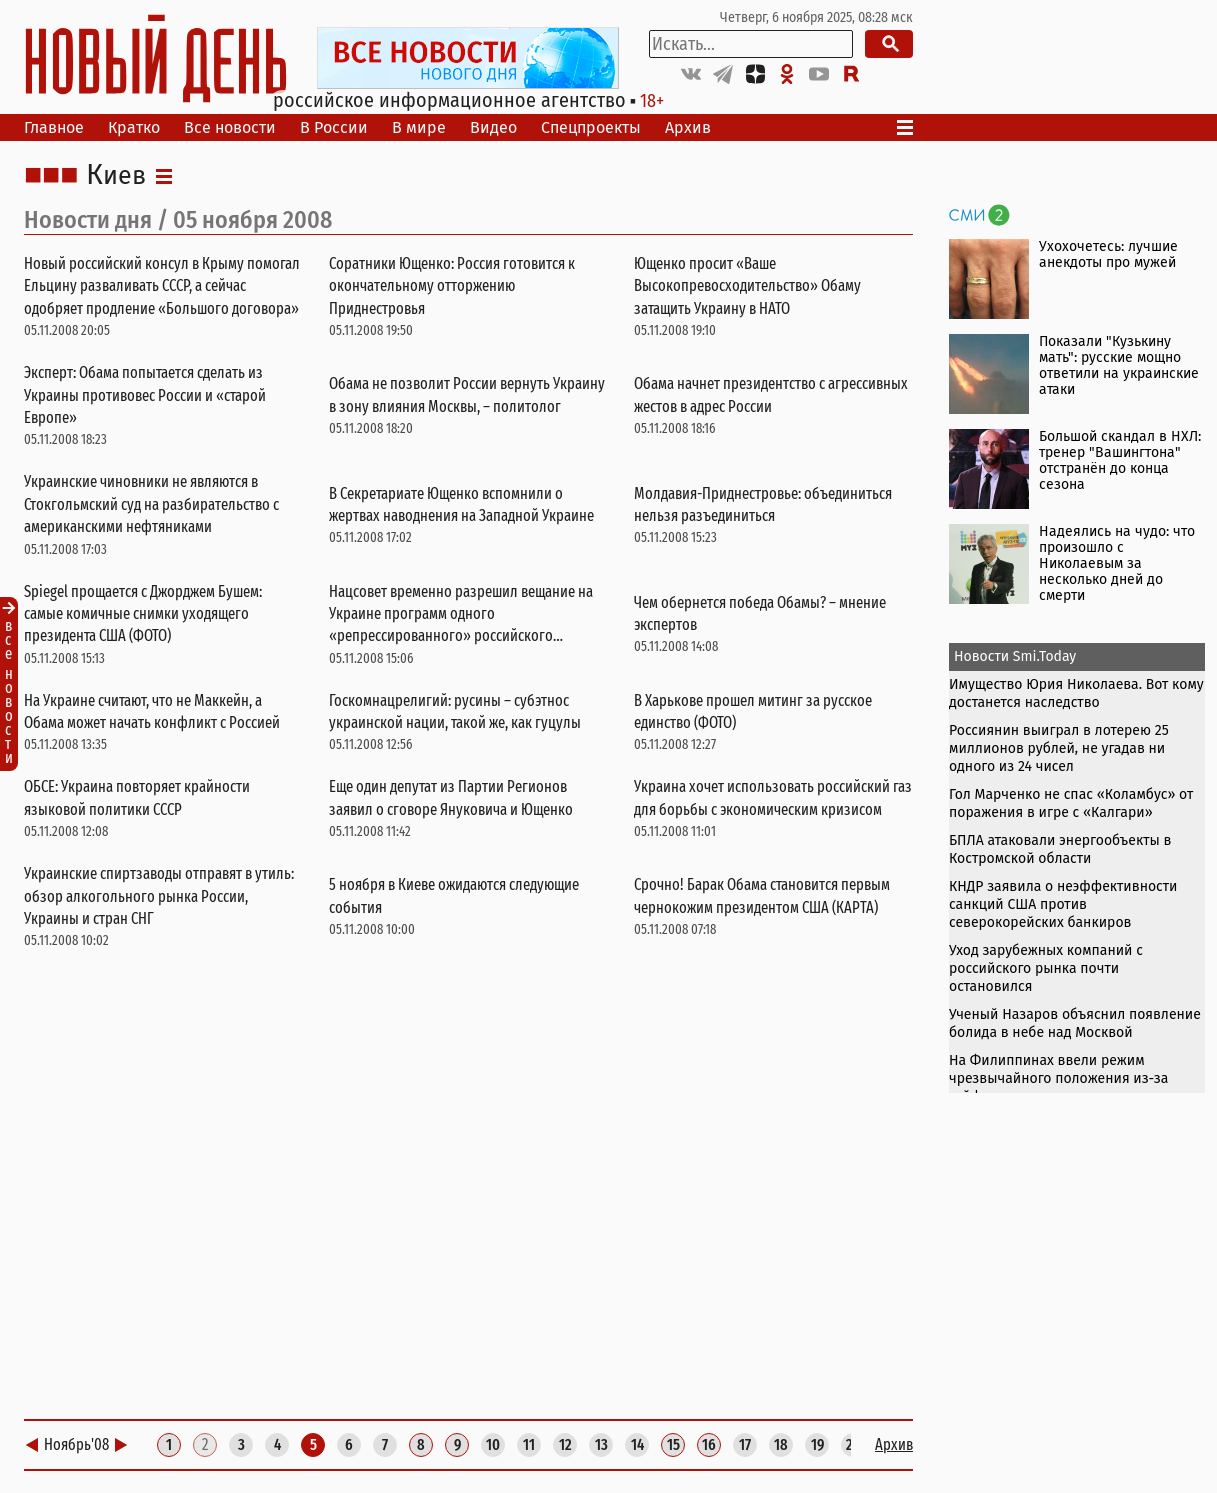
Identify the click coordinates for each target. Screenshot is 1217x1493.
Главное (54, 127)
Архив (688, 127)
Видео (493, 127)
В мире (419, 127)
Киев (116, 176)
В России (334, 127)
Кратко (134, 127)
